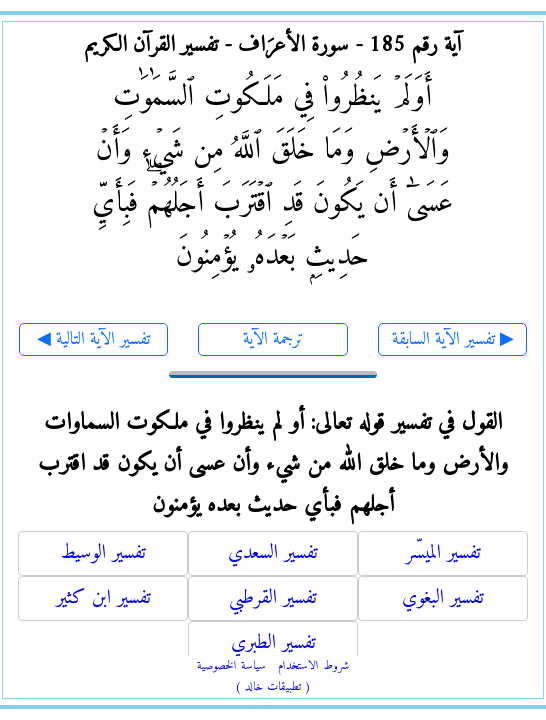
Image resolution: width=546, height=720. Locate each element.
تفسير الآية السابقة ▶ (453, 339)
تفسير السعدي (273, 553)
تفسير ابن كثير (103, 598)
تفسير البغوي (443, 598)
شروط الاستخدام (313, 666)
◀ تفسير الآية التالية (93, 339)
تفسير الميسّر (443, 553)
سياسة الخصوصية (231, 666)
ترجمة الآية (273, 339)
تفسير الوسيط (103, 553)
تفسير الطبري (273, 643)
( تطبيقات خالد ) (273, 687)
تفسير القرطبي (273, 598)
